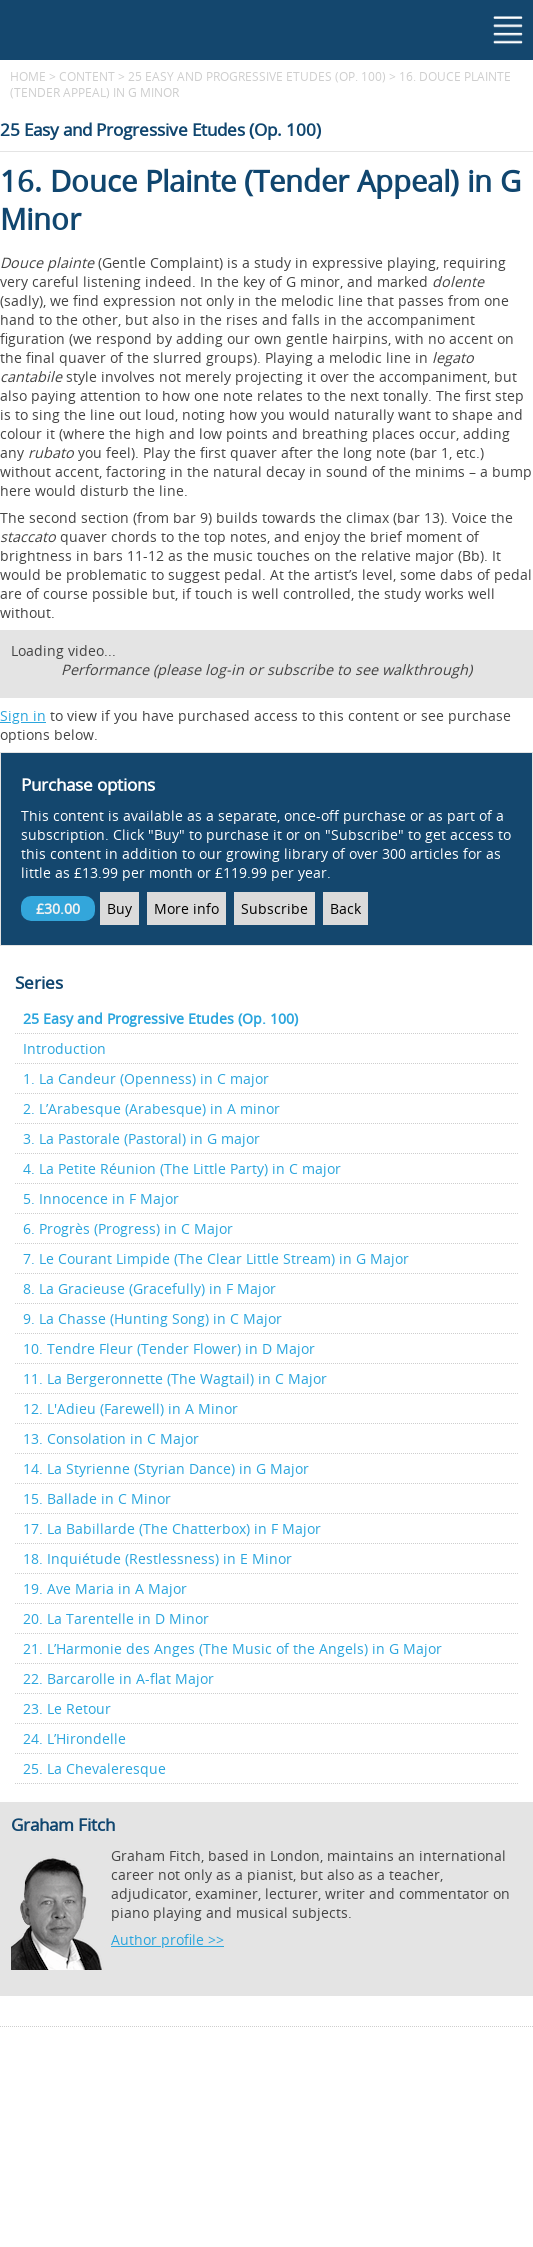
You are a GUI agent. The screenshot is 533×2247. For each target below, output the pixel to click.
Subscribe (274, 908)
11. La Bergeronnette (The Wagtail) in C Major (175, 1378)
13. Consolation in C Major (111, 1438)
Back (345, 908)
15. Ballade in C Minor (97, 1498)
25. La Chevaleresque (94, 1768)
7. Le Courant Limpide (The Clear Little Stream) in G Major (216, 1258)
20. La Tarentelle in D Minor (116, 1618)
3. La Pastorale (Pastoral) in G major (141, 1138)
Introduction (64, 1048)
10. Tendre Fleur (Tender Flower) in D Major (169, 1348)
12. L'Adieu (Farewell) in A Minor (130, 1408)
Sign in (23, 715)
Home (28, 76)
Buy (119, 908)
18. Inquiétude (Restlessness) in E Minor (157, 1558)
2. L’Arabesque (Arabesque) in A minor (151, 1108)
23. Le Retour (67, 1708)
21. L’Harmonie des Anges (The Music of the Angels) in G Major (232, 1648)
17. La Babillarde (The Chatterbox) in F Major (172, 1528)
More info (186, 908)
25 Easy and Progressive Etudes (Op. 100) (257, 76)
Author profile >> (167, 1939)
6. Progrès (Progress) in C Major (128, 1228)
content (87, 76)
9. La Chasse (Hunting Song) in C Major (152, 1318)
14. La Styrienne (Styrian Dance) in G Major (166, 1468)
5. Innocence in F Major (101, 1198)
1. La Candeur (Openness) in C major (146, 1078)
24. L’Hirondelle (74, 1738)
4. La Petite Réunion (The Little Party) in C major (182, 1168)
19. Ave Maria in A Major (105, 1588)
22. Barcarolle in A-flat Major (118, 1678)
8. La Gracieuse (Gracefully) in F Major (149, 1288)
